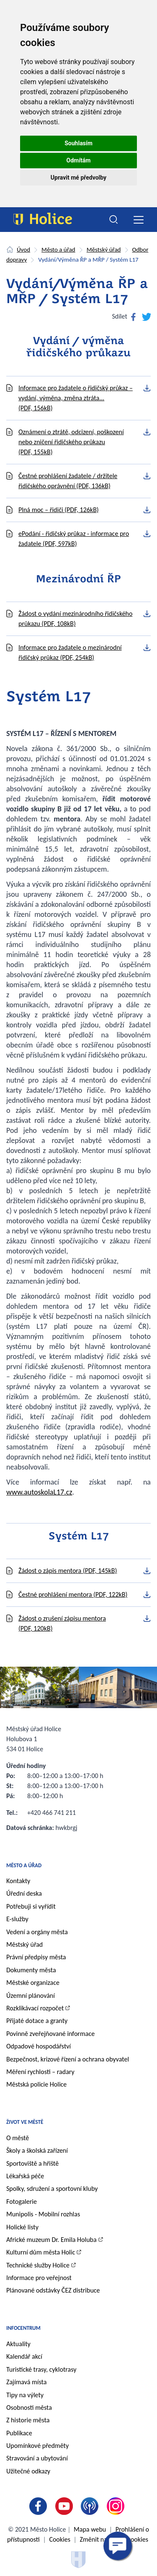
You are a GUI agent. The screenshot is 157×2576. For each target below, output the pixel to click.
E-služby (17, 1919)
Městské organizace (32, 1983)
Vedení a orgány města (37, 1932)
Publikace (19, 2433)
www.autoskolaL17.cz (39, 1492)
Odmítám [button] (79, 160)
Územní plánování (30, 1996)
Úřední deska (24, 1893)
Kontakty (18, 1881)
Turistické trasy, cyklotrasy (41, 2369)
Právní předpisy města (36, 1957)
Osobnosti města (29, 2407)
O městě (17, 2138)
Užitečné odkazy (28, 2471)
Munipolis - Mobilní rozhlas (43, 2214)
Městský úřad (104, 249)
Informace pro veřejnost (39, 2278)
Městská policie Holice (36, 2084)
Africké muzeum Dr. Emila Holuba (51, 2240)
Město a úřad (58, 249)
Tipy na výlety (25, 2395)
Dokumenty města (31, 1970)
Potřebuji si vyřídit (31, 1906)
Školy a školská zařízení (37, 2150)
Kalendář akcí (24, 2356)
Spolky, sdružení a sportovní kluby (52, 2189)
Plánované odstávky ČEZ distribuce (53, 2290)
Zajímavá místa (26, 2382)
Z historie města (27, 2420)
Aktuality (18, 2344)
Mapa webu (90, 2529)
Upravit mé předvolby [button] (78, 177)
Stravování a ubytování (37, 2458)
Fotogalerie (21, 2201)
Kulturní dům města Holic (40, 2252)
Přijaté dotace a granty (36, 2021)
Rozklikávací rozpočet (35, 2008)
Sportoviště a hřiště (32, 2163)
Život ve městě (24, 2122)
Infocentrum (23, 2328)
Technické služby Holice (37, 2265)
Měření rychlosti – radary (40, 2072)
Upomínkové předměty (37, 2446)
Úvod (23, 249)
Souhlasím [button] (78, 143)
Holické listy (22, 2227)
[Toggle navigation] (138, 219)
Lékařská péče (25, 2176)
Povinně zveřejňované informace (50, 2034)
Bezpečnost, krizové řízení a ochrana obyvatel (67, 2059)
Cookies (59, 2539)
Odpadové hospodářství (38, 2046)
